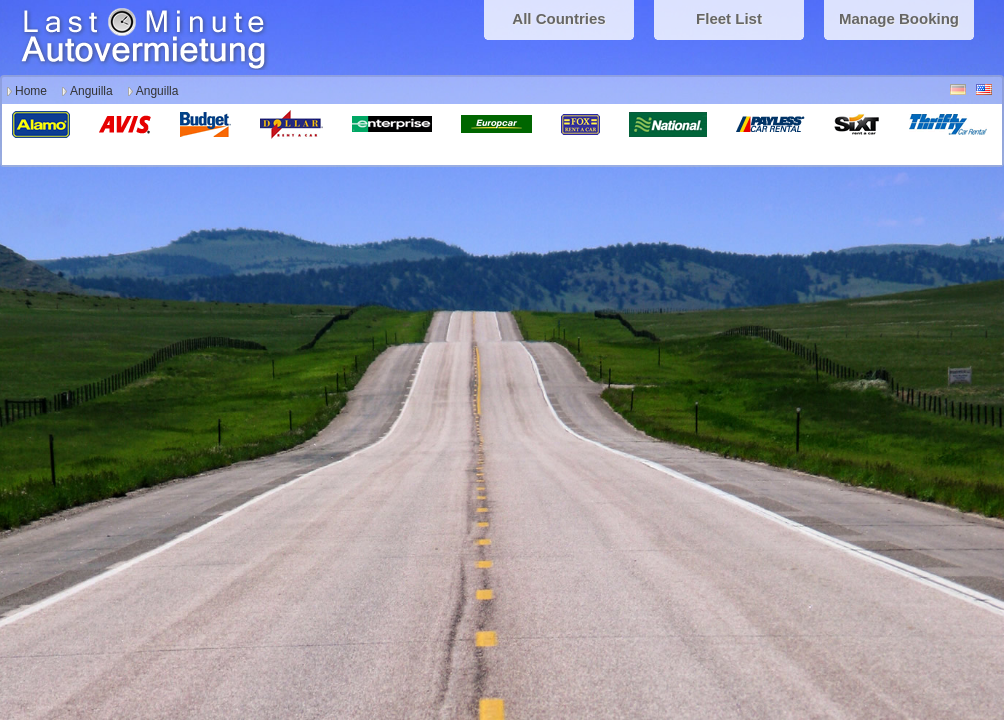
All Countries (558, 18)
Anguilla (91, 91)
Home (31, 91)
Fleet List (729, 18)
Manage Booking (899, 18)
